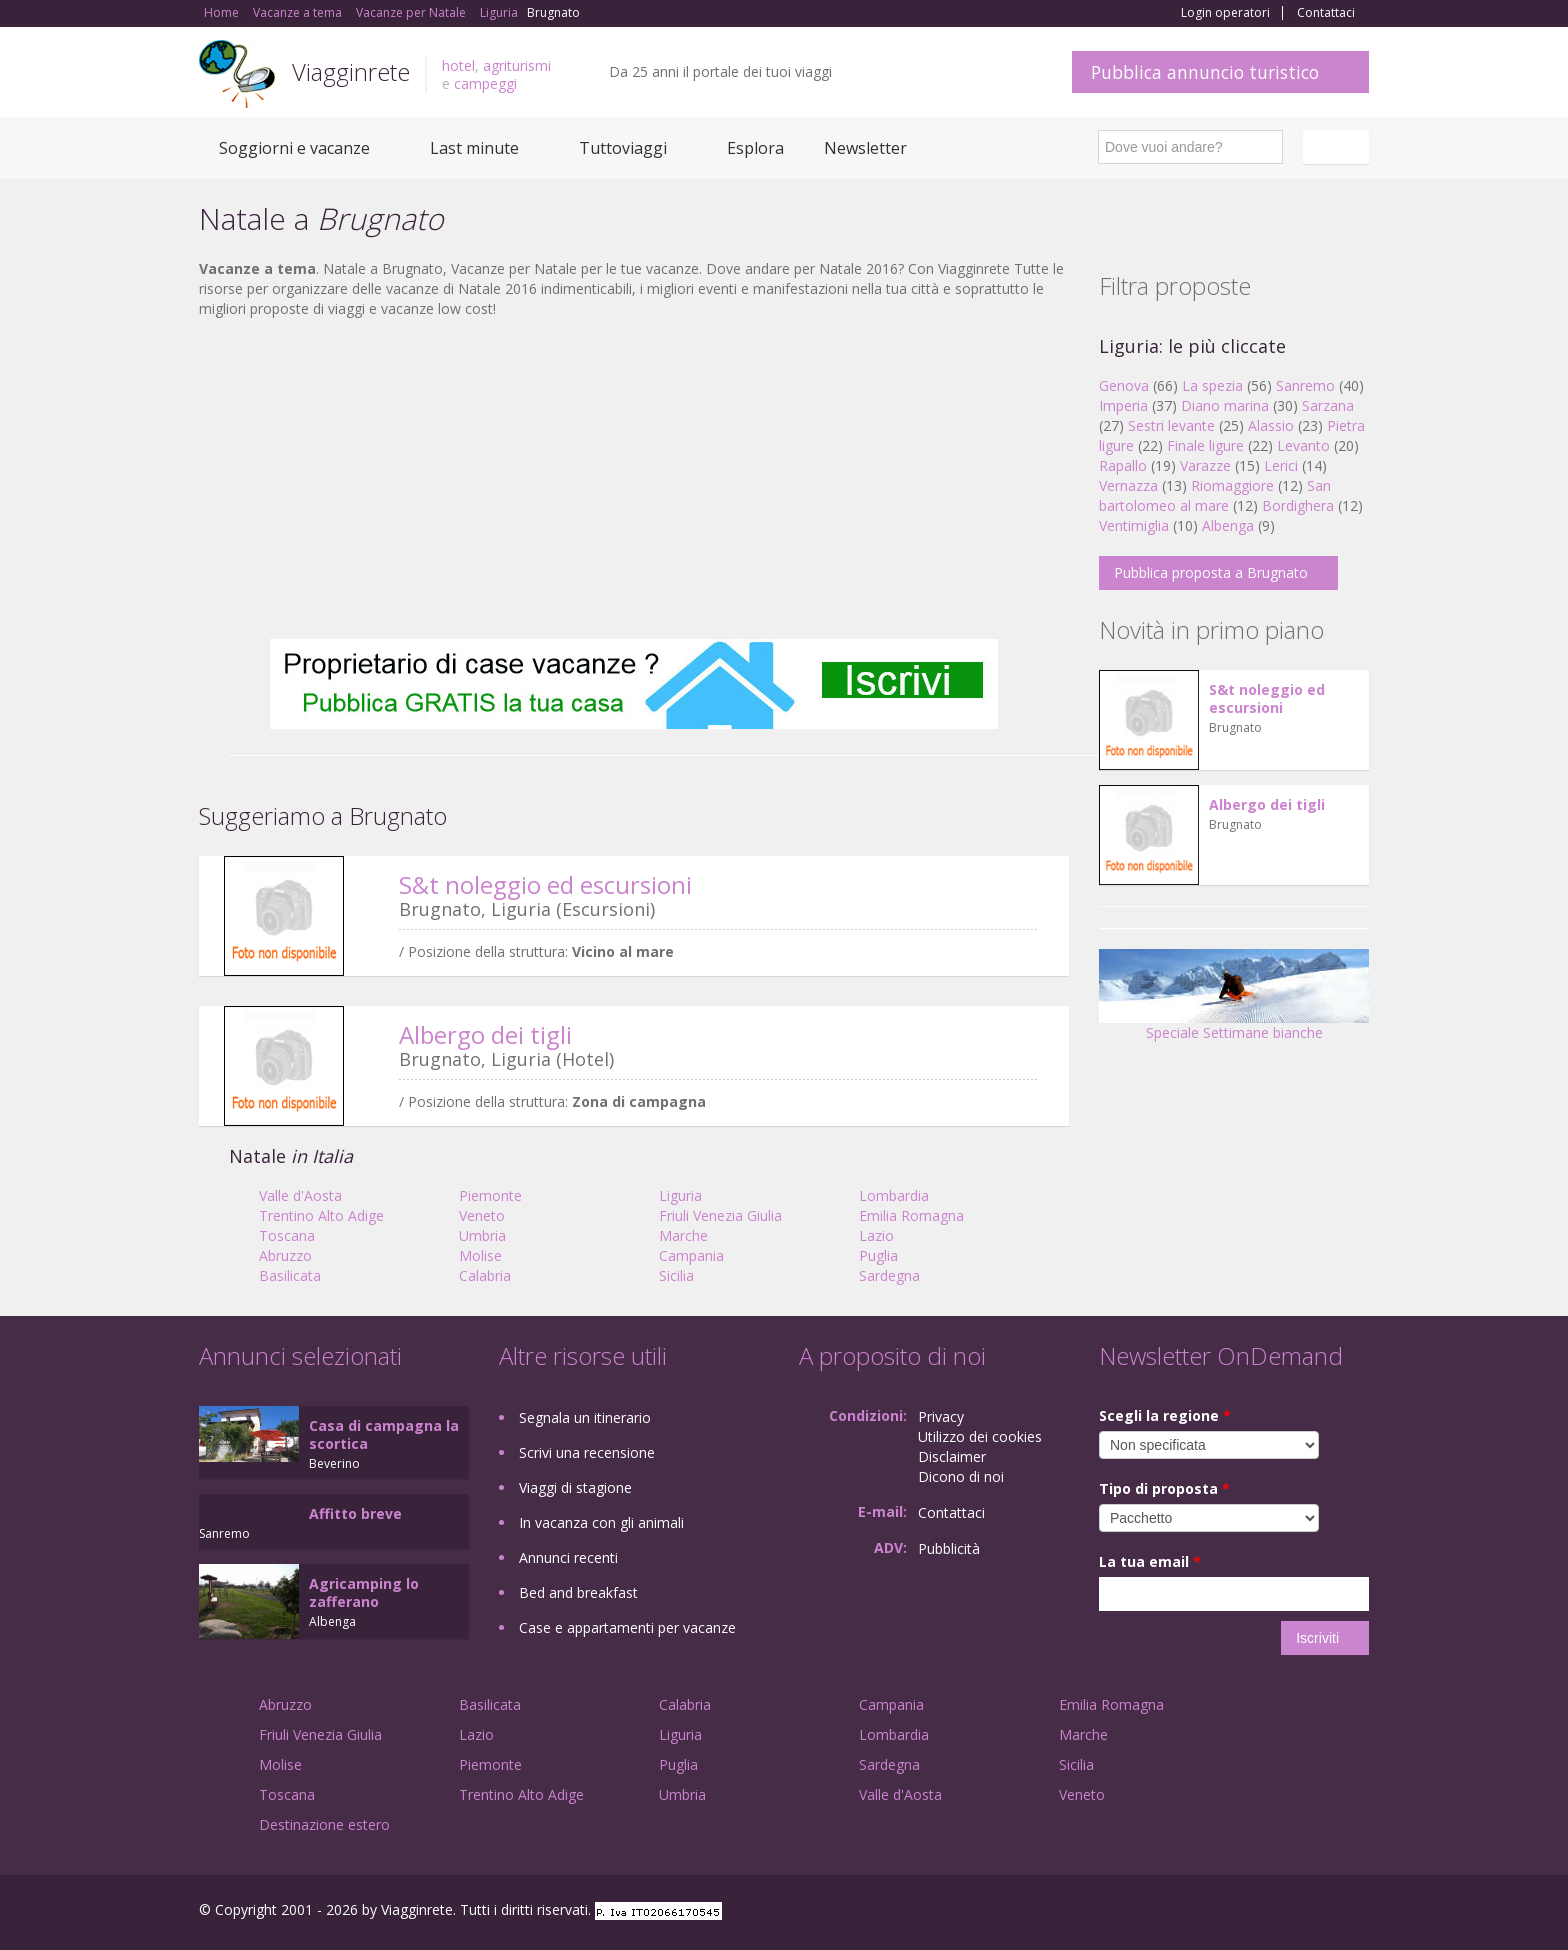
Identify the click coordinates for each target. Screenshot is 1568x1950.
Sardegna (889, 1275)
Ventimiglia (1136, 525)
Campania (691, 1255)
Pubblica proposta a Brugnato (1211, 572)
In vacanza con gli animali (601, 1522)
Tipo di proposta (1164, 1488)
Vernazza (1128, 485)
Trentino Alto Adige (321, 1215)
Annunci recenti (568, 1557)
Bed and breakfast (578, 1592)
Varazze (1205, 465)
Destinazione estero (324, 1824)
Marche (683, 1235)
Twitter (1311, 1912)
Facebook (1218, 1912)
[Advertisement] (634, 479)
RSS (1358, 1912)
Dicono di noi (961, 1476)
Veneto (482, 1215)
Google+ (1261, 1912)
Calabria (485, 1275)
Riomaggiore (1232, 485)
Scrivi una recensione (587, 1452)
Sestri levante (1171, 425)
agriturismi (517, 65)
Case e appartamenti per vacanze (627, 1627)
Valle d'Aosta (300, 1195)
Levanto (1303, 445)
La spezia (1212, 385)
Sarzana (1328, 405)
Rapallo (1123, 465)
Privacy (941, 1416)
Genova (1124, 385)
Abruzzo (285, 1255)
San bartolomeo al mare (1215, 495)
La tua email (1150, 1561)
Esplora (755, 148)
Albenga (1228, 525)
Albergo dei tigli (485, 1034)
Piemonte (490, 1195)
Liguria (680, 1195)
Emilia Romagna (911, 1215)
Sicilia (676, 1275)
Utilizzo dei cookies (980, 1436)
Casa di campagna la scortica (384, 1434)
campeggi (485, 83)
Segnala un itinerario (585, 1417)
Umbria (482, 1235)
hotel (458, 65)
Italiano (1339, 147)
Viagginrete (351, 71)
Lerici (1281, 465)
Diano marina (1225, 405)
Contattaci (1326, 13)
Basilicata (290, 1275)
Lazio (876, 1235)
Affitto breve (355, 1513)
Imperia (1123, 405)
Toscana (287, 1235)
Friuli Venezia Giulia (720, 1215)
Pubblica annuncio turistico (1205, 72)
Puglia (878, 1255)
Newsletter (865, 148)
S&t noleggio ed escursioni (545, 884)
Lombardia (894, 1195)
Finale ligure (1205, 445)
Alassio (1271, 425)
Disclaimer (952, 1456)
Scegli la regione (1165, 1415)
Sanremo (1305, 385)
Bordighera (1298, 505)
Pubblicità (949, 1548)
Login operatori (1225, 13)
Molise (480, 1255)
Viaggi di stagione (575, 1487)
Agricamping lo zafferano (364, 1592)
